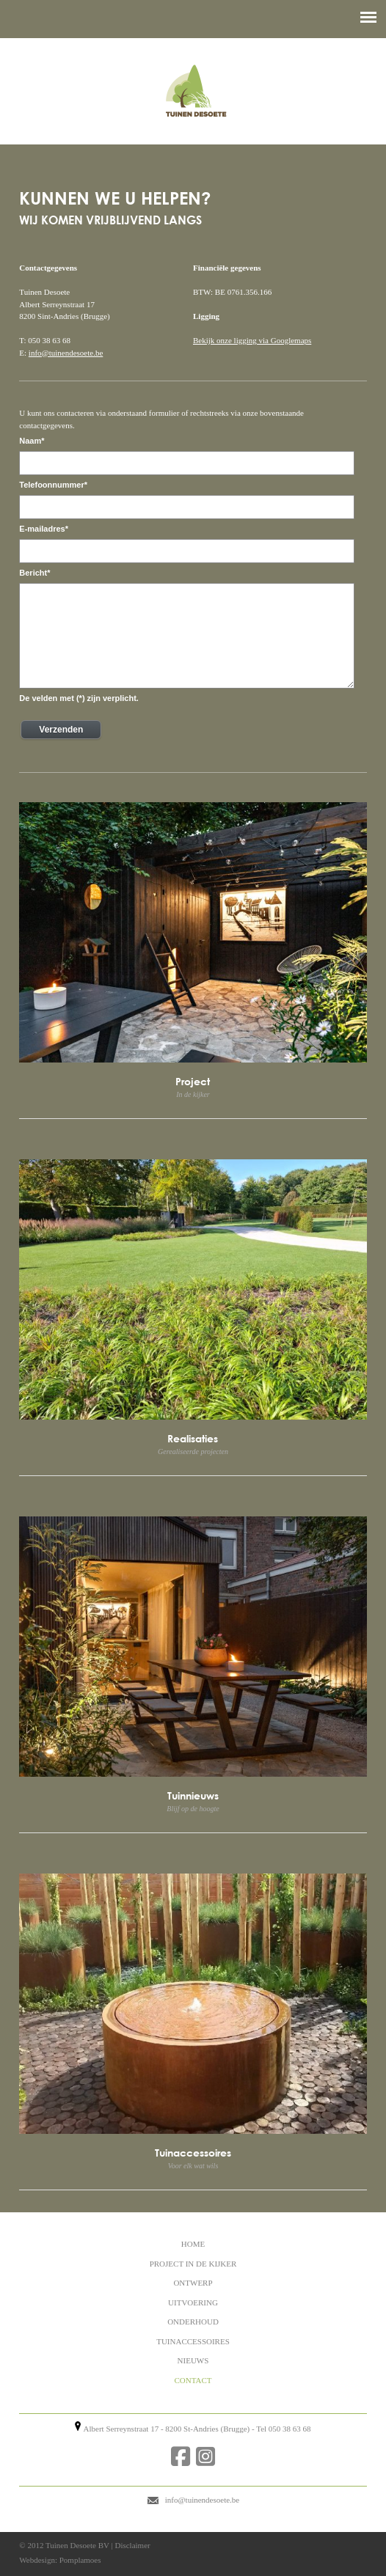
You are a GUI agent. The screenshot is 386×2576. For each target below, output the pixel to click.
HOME (193, 2243)
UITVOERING (193, 2302)
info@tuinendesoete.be (66, 352)
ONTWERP (192, 2282)
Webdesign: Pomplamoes (60, 2559)
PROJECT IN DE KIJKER (193, 2263)
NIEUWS (193, 2360)
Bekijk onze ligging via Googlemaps (252, 340)
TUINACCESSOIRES (193, 2341)
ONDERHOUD (193, 2321)
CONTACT (192, 2380)
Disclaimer (132, 2545)
